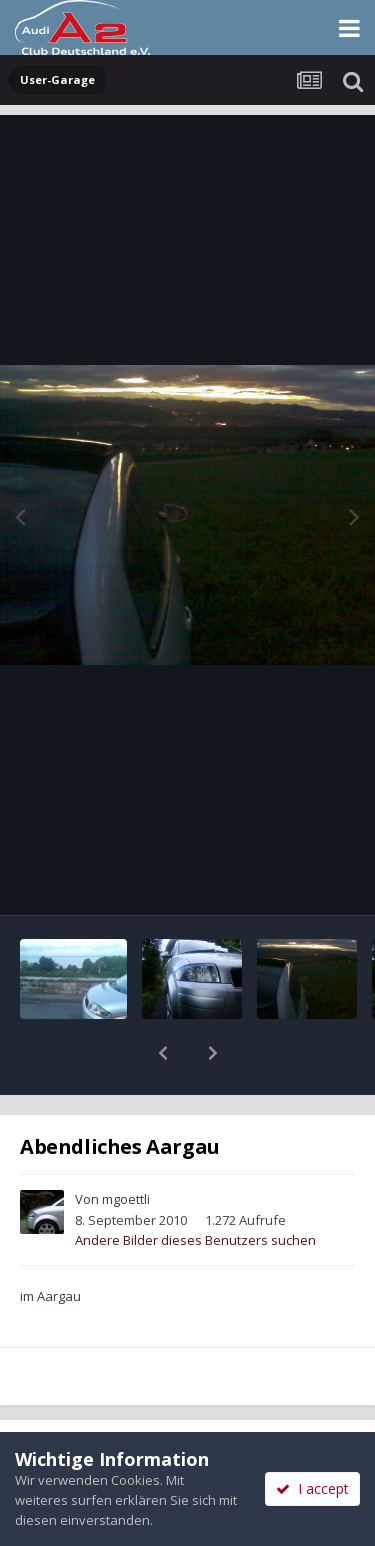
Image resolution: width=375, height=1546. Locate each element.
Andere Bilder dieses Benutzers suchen (195, 1188)
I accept (312, 1488)
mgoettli (126, 1147)
